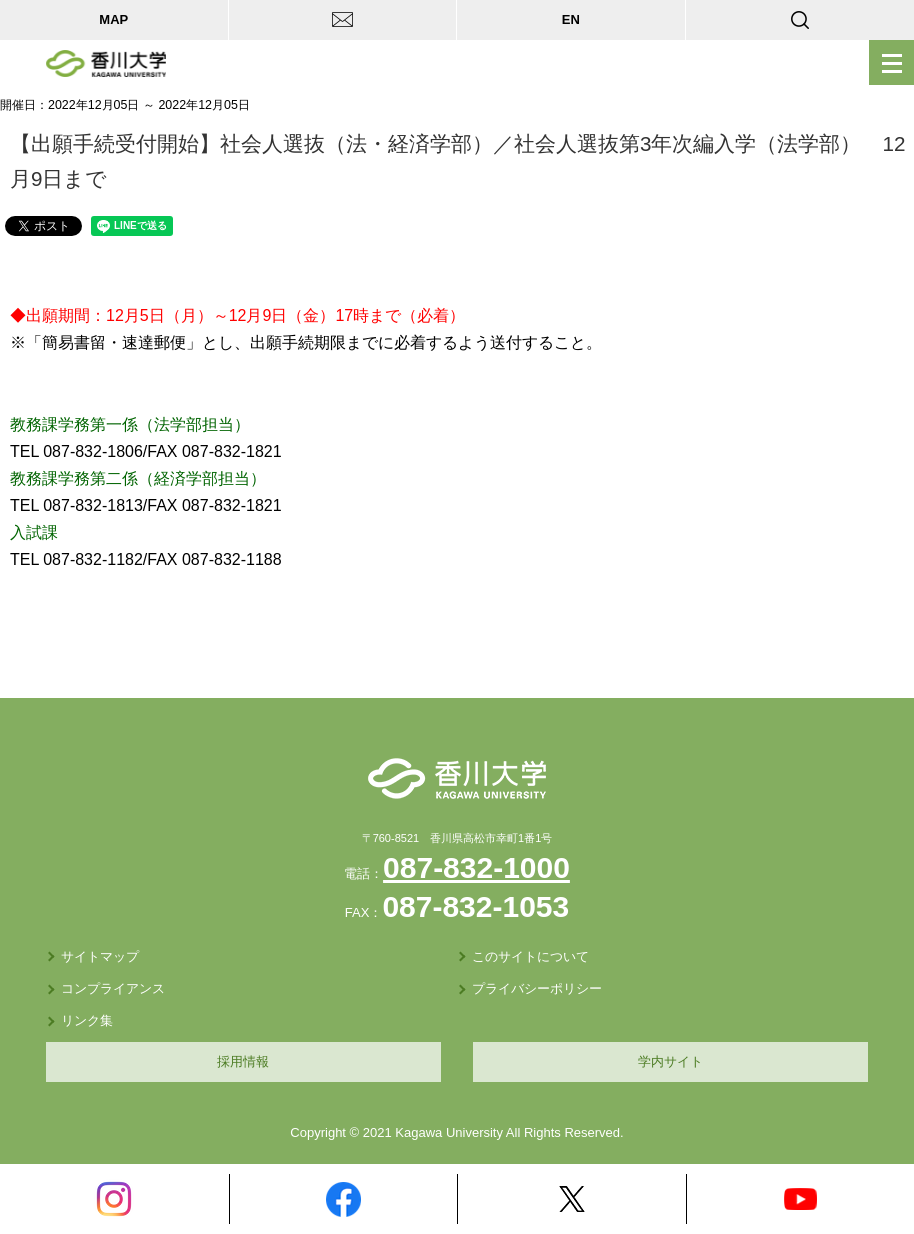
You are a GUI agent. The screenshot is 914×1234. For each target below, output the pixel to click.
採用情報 (243, 1061)
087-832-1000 (476, 867)
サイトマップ (100, 956)
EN (571, 19)
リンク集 (87, 1020)
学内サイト (670, 1061)
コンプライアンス (113, 988)
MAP (113, 19)
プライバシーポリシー (537, 988)
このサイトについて (530, 956)
